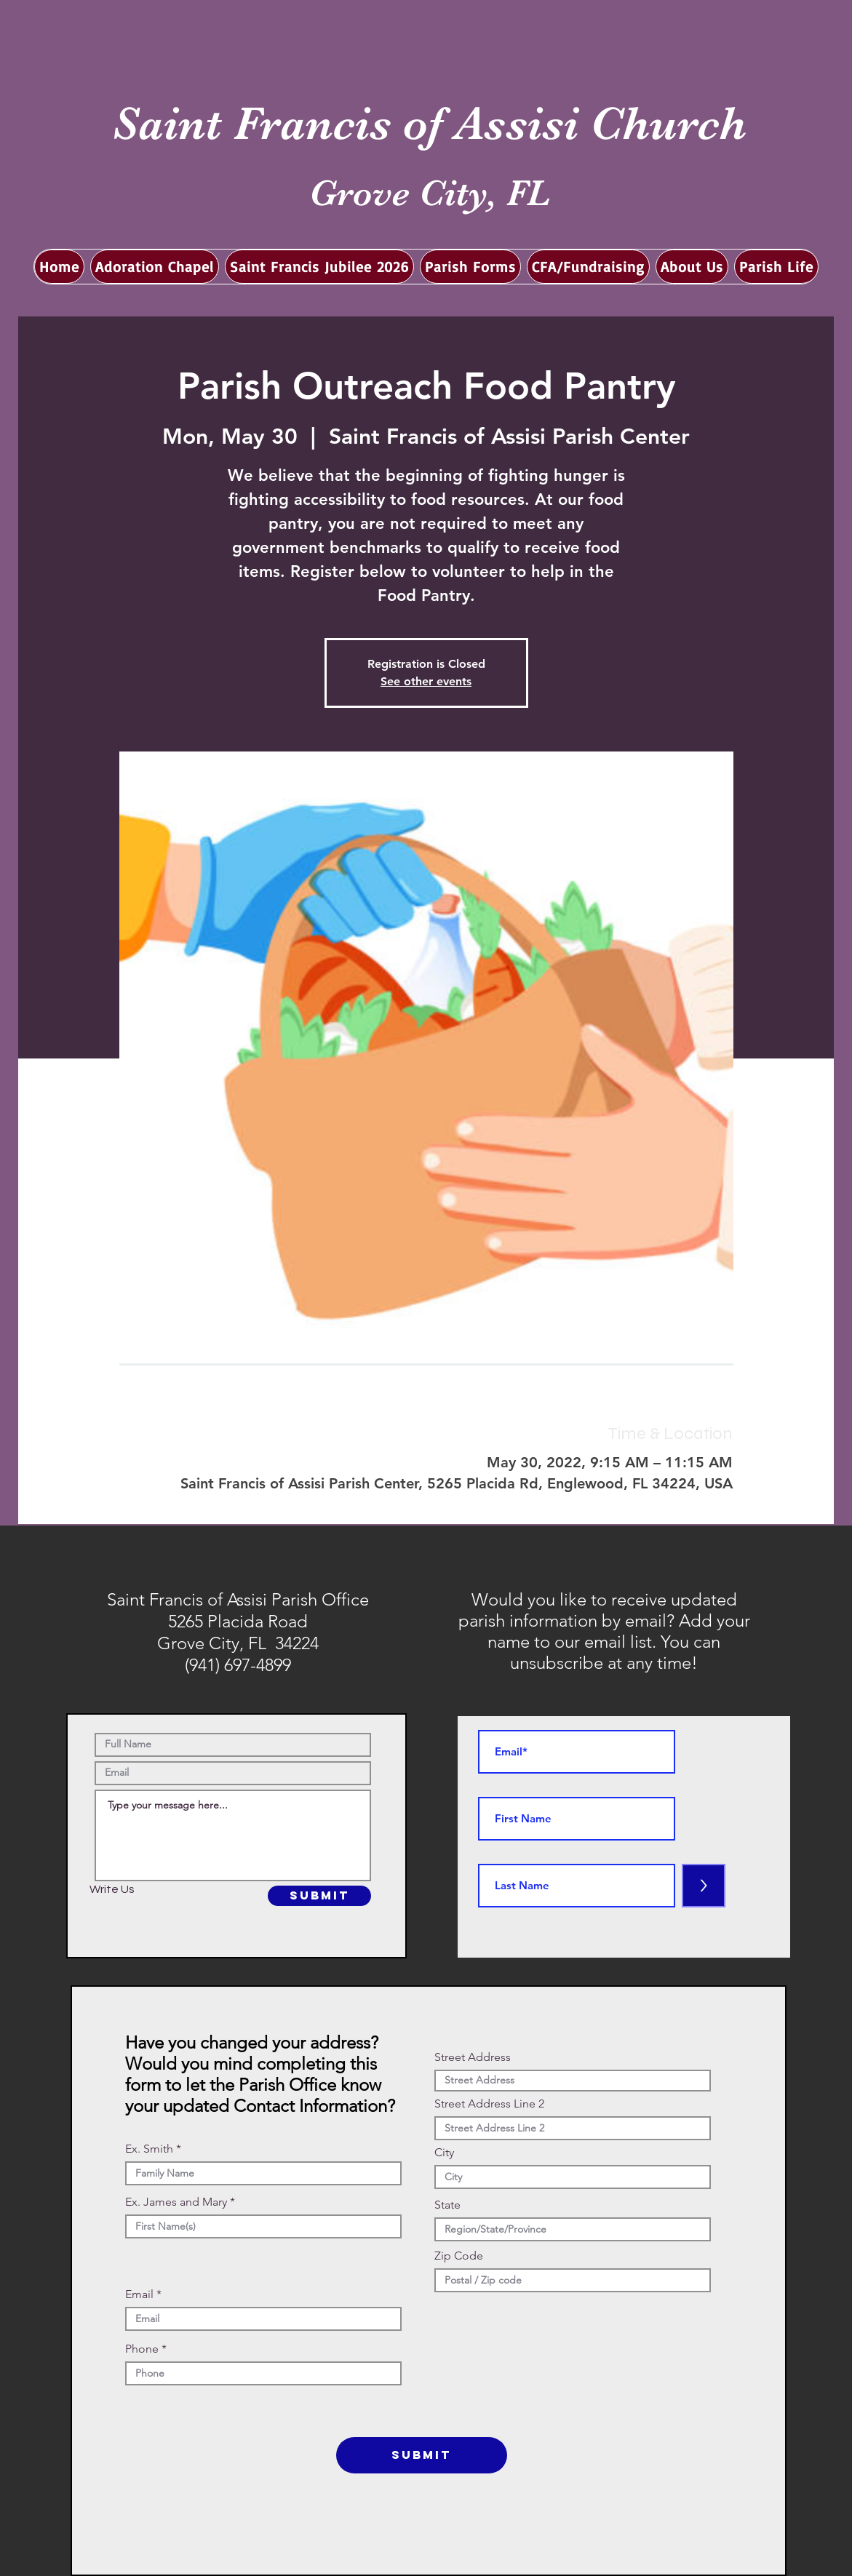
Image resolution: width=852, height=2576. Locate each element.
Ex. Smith (149, 2149)
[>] (703, 1885)
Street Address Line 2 (489, 2104)
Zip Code (458, 2256)
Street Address (472, 2057)
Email (139, 2294)
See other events (426, 681)
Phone (142, 2349)
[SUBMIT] (319, 1896)
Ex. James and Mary (176, 2202)
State (447, 2205)
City (444, 2152)
